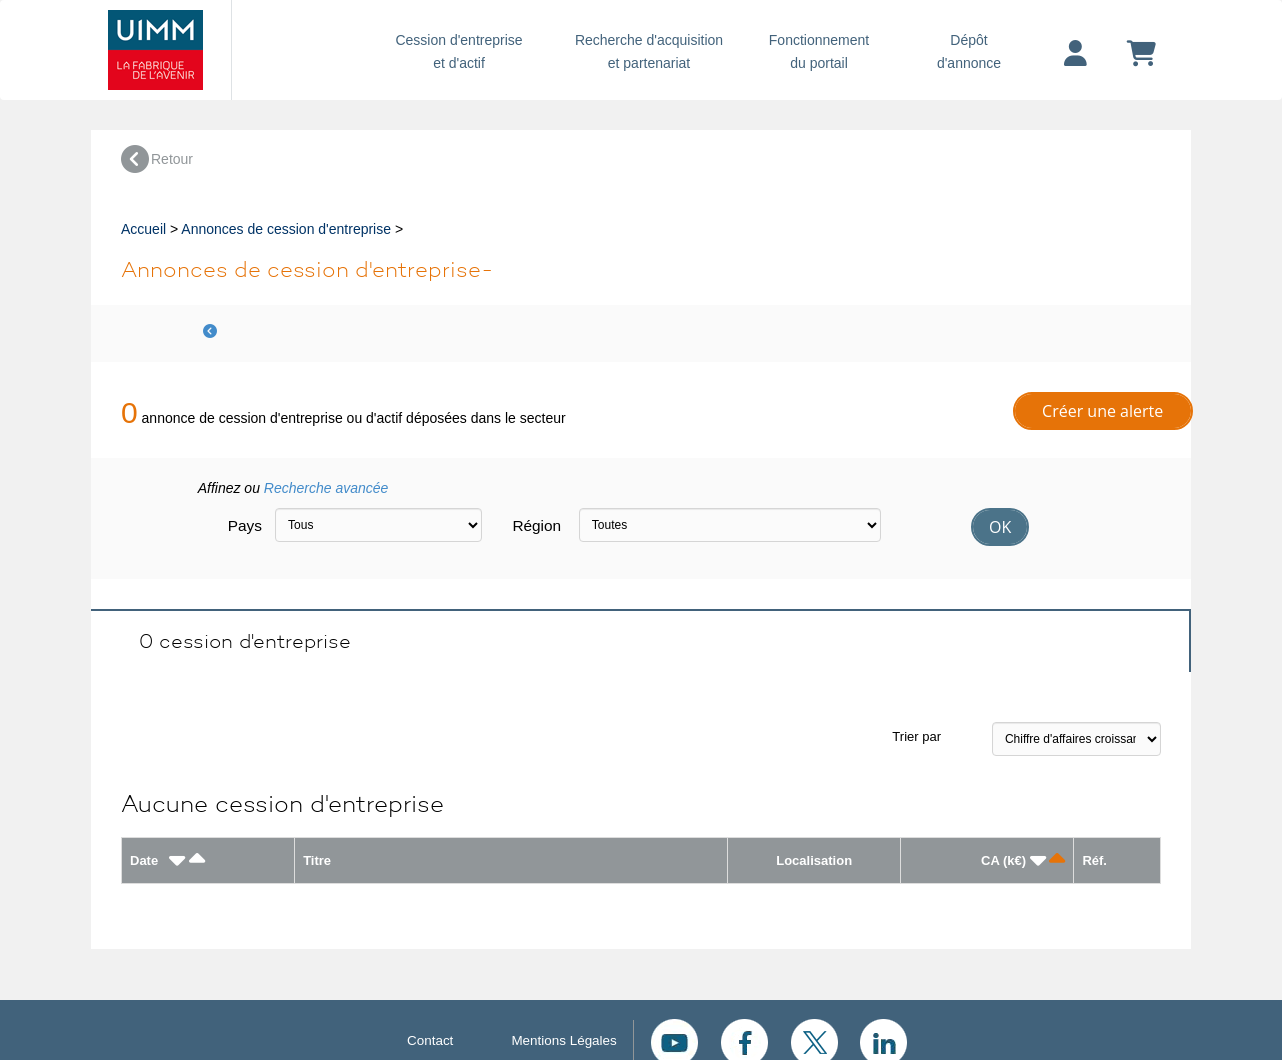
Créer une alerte (1102, 411)
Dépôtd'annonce (969, 51)
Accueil (143, 229)
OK (1000, 527)
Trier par (916, 736)
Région (536, 525)
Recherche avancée (326, 488)
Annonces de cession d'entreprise (286, 229)
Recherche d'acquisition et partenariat (649, 51)
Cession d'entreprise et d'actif (459, 51)
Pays (244, 525)
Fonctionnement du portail (819, 51)
